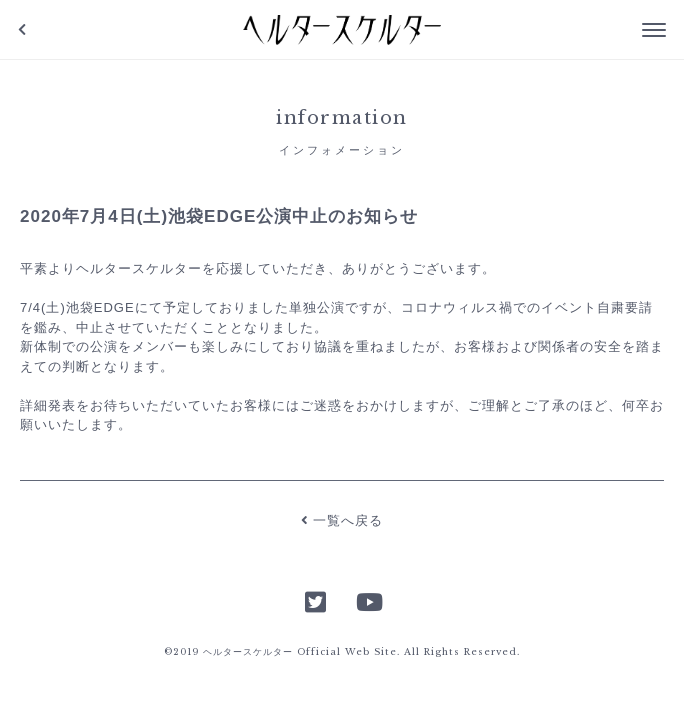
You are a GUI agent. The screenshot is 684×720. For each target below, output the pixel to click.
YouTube (368, 600)
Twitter (316, 600)
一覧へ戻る (342, 520)
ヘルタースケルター (342, 30)
